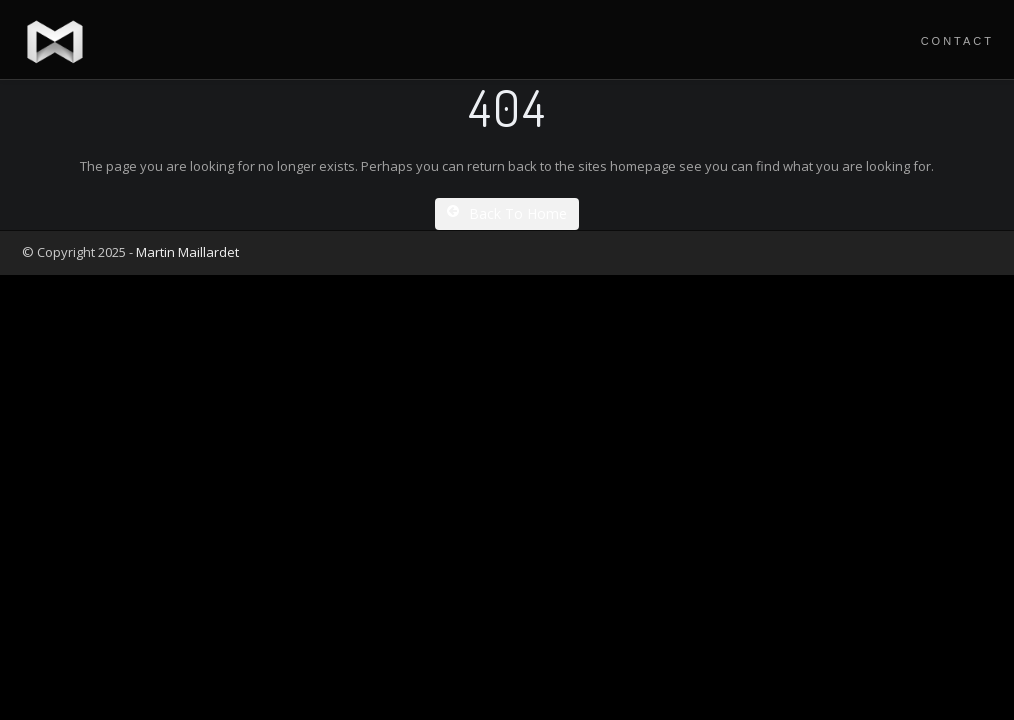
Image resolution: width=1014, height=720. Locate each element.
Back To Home (507, 213)
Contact (957, 41)
